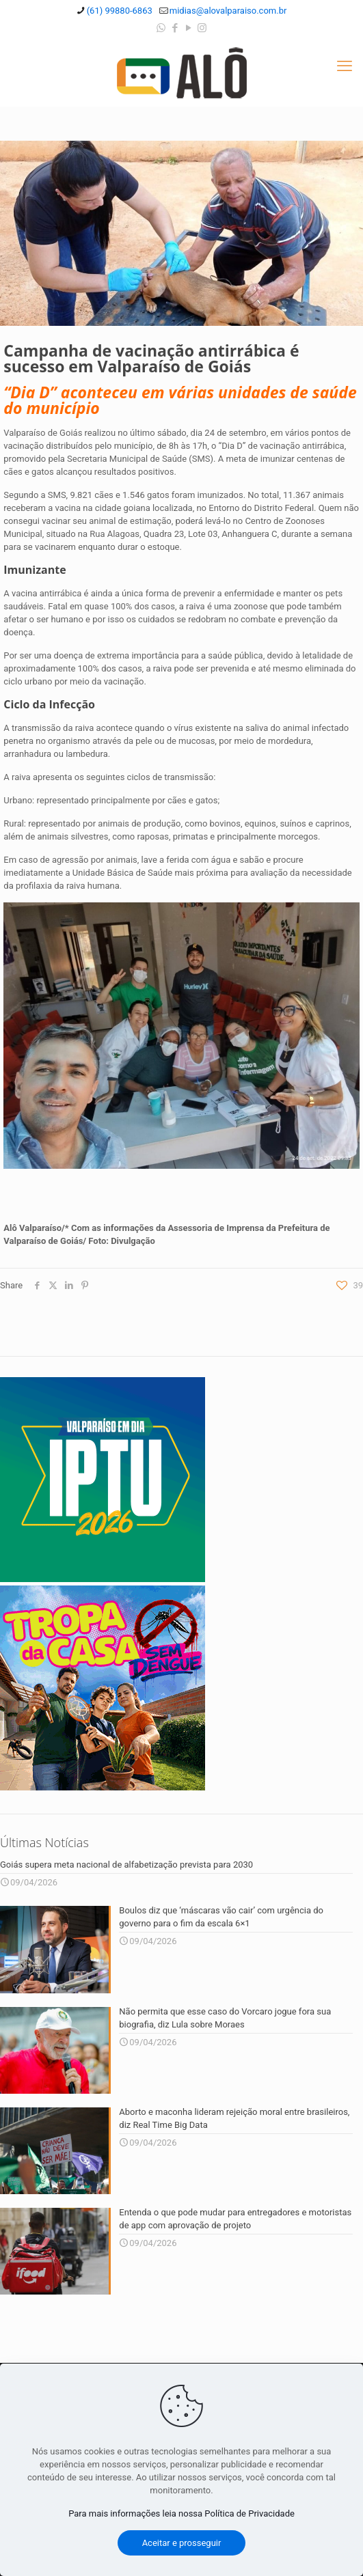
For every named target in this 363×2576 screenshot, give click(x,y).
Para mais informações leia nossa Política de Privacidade (181, 2513)
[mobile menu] (344, 66)
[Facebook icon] (175, 28)
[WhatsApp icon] (161, 28)
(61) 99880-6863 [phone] (119, 10)
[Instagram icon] (202, 28)
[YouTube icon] (188, 28)
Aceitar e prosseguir (181, 2543)
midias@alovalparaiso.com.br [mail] (228, 10)
